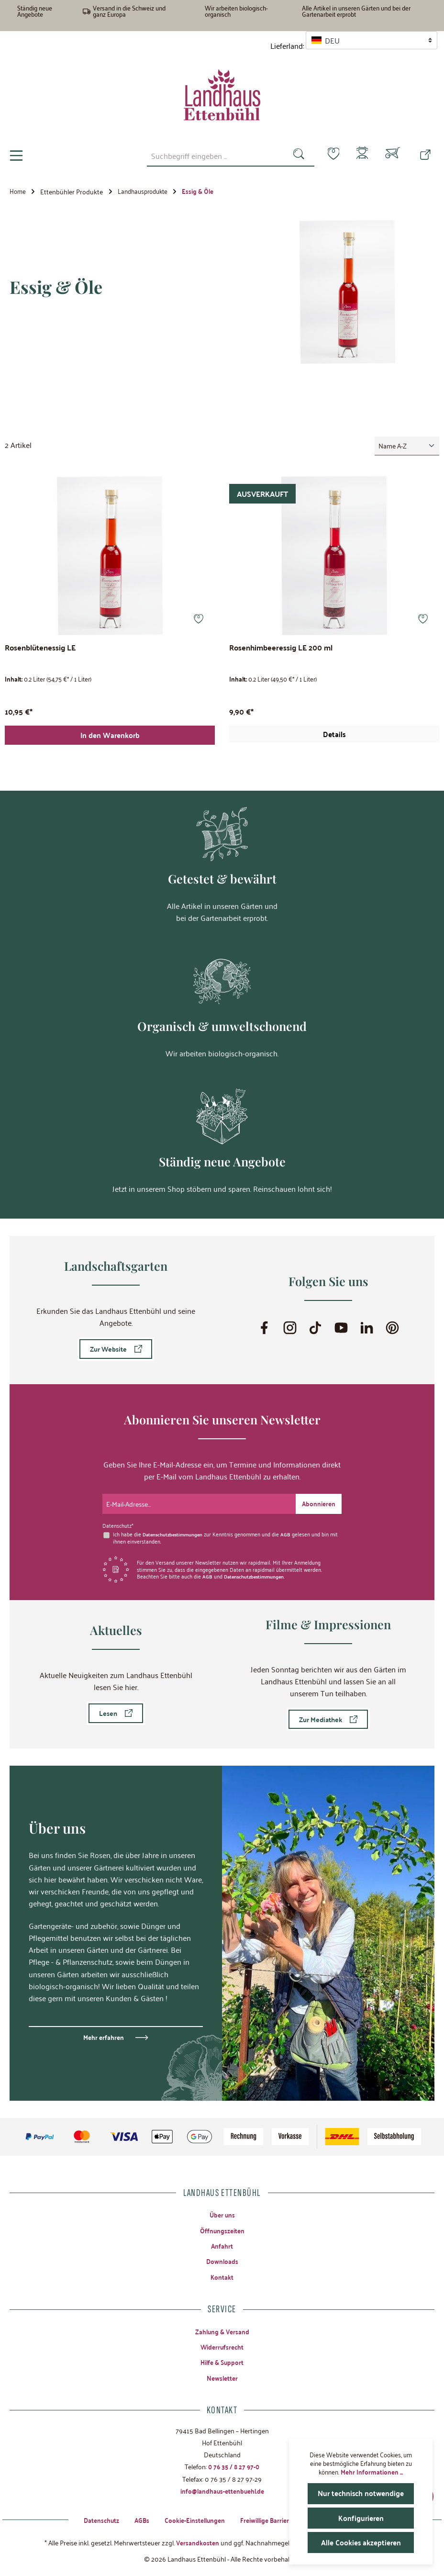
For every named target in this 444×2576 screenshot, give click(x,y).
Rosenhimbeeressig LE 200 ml (281, 648)
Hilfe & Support (222, 2359)
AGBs (136, 2519)
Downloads (222, 2256)
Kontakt (222, 2272)
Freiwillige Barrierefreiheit (279, 2519)
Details (334, 737)
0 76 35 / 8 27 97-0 (234, 2464)
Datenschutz (94, 2519)
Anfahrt (222, 2240)
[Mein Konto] (360, 156)
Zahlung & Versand (222, 2327)
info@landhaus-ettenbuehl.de (222, 2489)
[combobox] (209, 156)
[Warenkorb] (393, 156)
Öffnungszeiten (222, 2224)
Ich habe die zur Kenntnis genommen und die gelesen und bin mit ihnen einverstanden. (223, 1531)
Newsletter (222, 2375)
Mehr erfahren (103, 2031)
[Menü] (16, 156)
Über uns (222, 2208)
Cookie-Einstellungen (191, 2519)
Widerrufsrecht (222, 2343)
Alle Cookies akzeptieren (360, 2542)
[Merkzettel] (328, 154)
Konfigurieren (361, 2518)
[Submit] (318, 1498)
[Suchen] (293, 156)
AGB (291, 1528)
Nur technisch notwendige (361, 2493)
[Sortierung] (407, 446)
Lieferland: (287, 46)
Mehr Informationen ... (372, 2471)
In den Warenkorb (110, 739)
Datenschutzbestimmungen (175, 1528)
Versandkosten (197, 2542)
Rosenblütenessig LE (40, 648)
